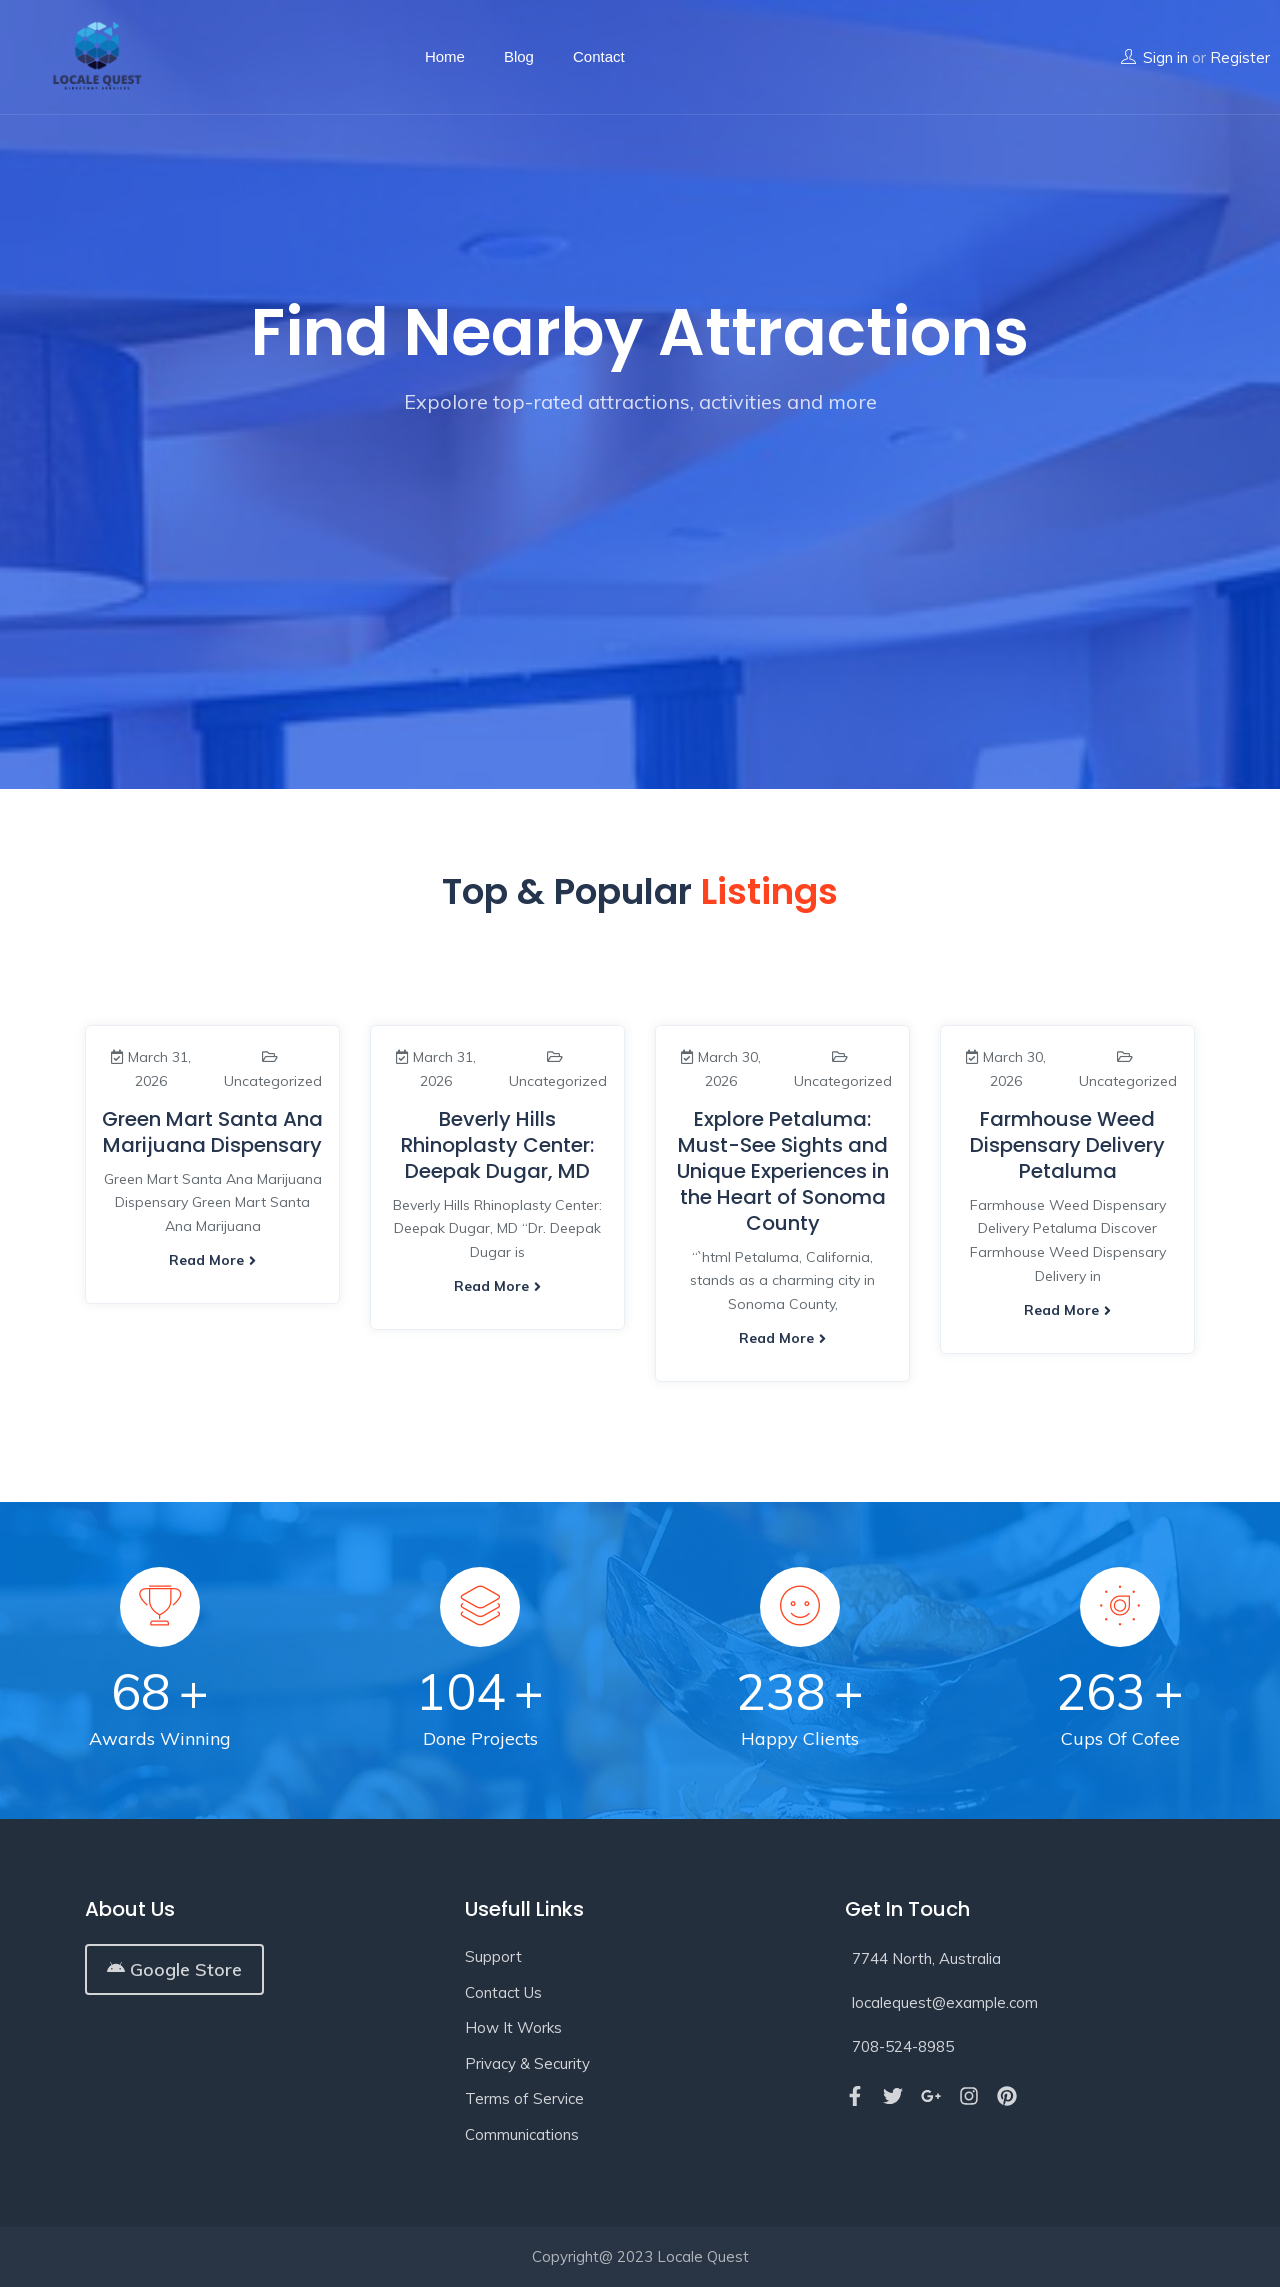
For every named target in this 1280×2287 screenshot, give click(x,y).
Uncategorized (273, 1081)
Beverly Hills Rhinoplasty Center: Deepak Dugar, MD (497, 1145)
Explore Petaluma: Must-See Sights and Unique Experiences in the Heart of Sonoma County (783, 1171)
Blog (519, 56)
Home (445, 56)
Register (1240, 57)
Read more (212, 1260)
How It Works (513, 2027)
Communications (522, 2134)
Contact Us (503, 1992)
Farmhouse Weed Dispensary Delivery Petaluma (1067, 1145)
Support (493, 1956)
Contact (599, 56)
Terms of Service (524, 2098)
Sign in (1165, 57)
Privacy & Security (527, 2063)
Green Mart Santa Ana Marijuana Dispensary (212, 1132)
